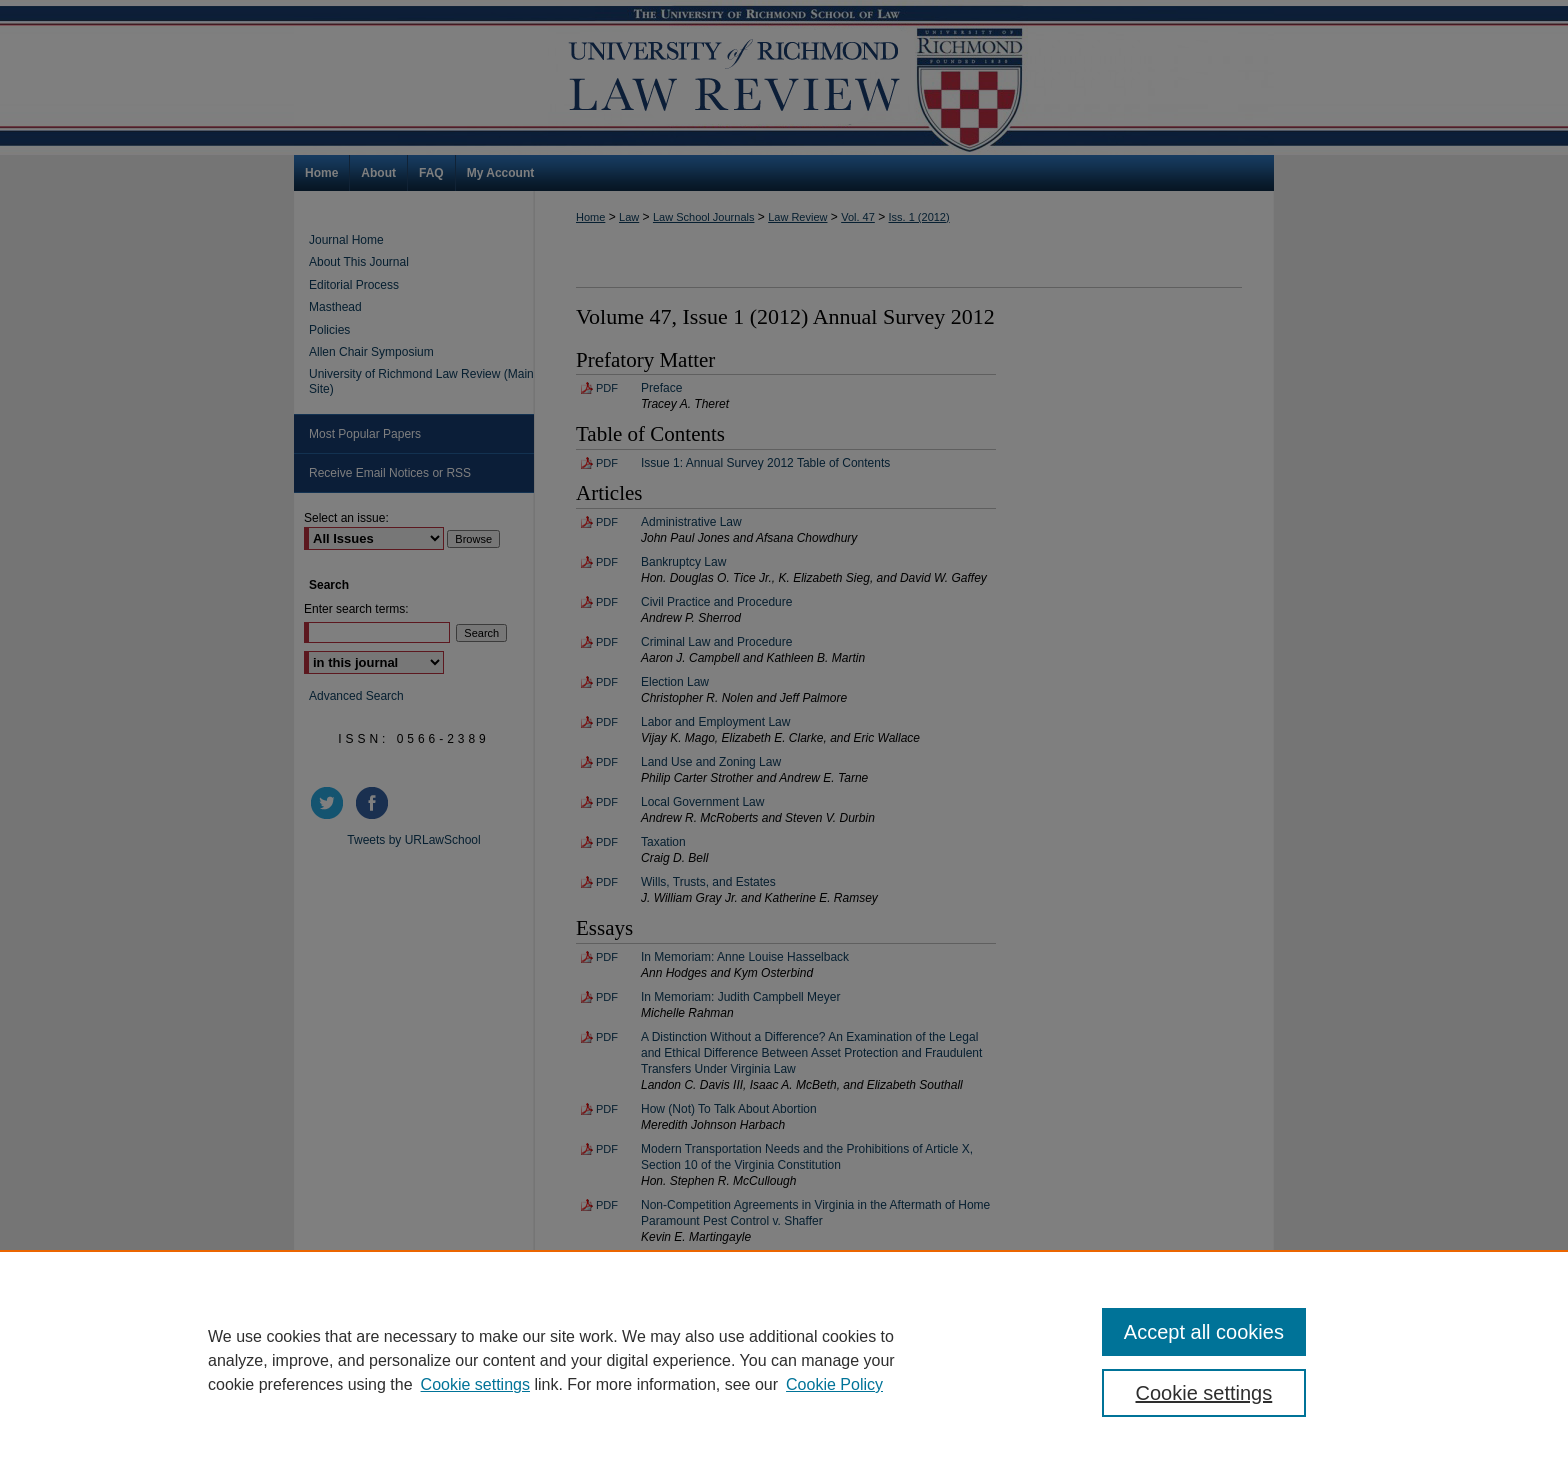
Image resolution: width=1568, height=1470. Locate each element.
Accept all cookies (1204, 1332)
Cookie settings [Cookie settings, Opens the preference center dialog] (1204, 1393)
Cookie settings (475, 1384)
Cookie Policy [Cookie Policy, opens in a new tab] (834, 1384)
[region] (784, 1360)
